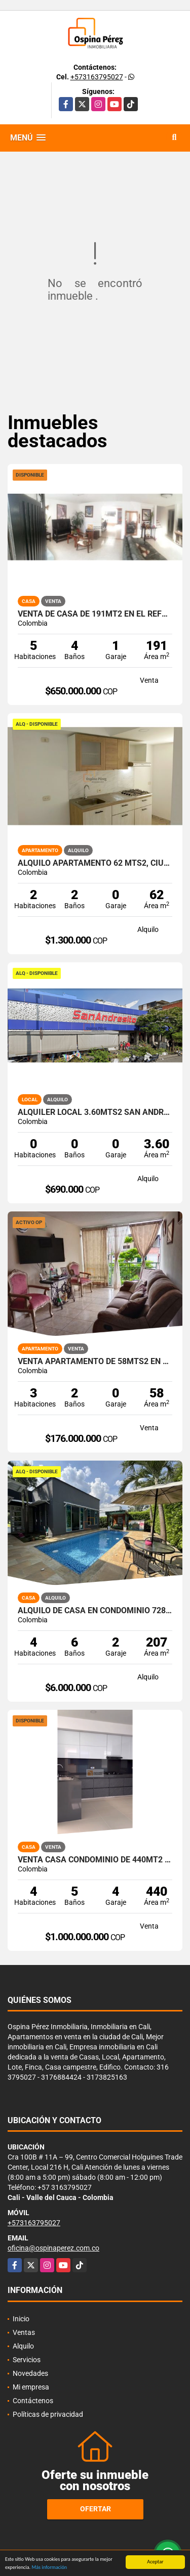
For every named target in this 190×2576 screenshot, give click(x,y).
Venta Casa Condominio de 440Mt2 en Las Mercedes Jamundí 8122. (95, 1860)
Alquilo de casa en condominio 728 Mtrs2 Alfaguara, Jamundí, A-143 (95, 1611)
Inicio (21, 2319)
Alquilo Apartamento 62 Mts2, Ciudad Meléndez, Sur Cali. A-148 (95, 863)
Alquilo (23, 2346)
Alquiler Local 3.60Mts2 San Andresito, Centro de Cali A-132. (95, 1112)
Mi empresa (31, 2387)
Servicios (27, 2360)
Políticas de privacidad (48, 2414)
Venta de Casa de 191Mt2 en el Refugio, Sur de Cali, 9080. (95, 614)
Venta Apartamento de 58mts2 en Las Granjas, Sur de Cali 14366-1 (95, 1361)
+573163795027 (96, 77)
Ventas (24, 2332)
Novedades (30, 2373)
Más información (49, 2567)
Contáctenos (33, 2401)
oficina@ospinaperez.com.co (53, 2248)
